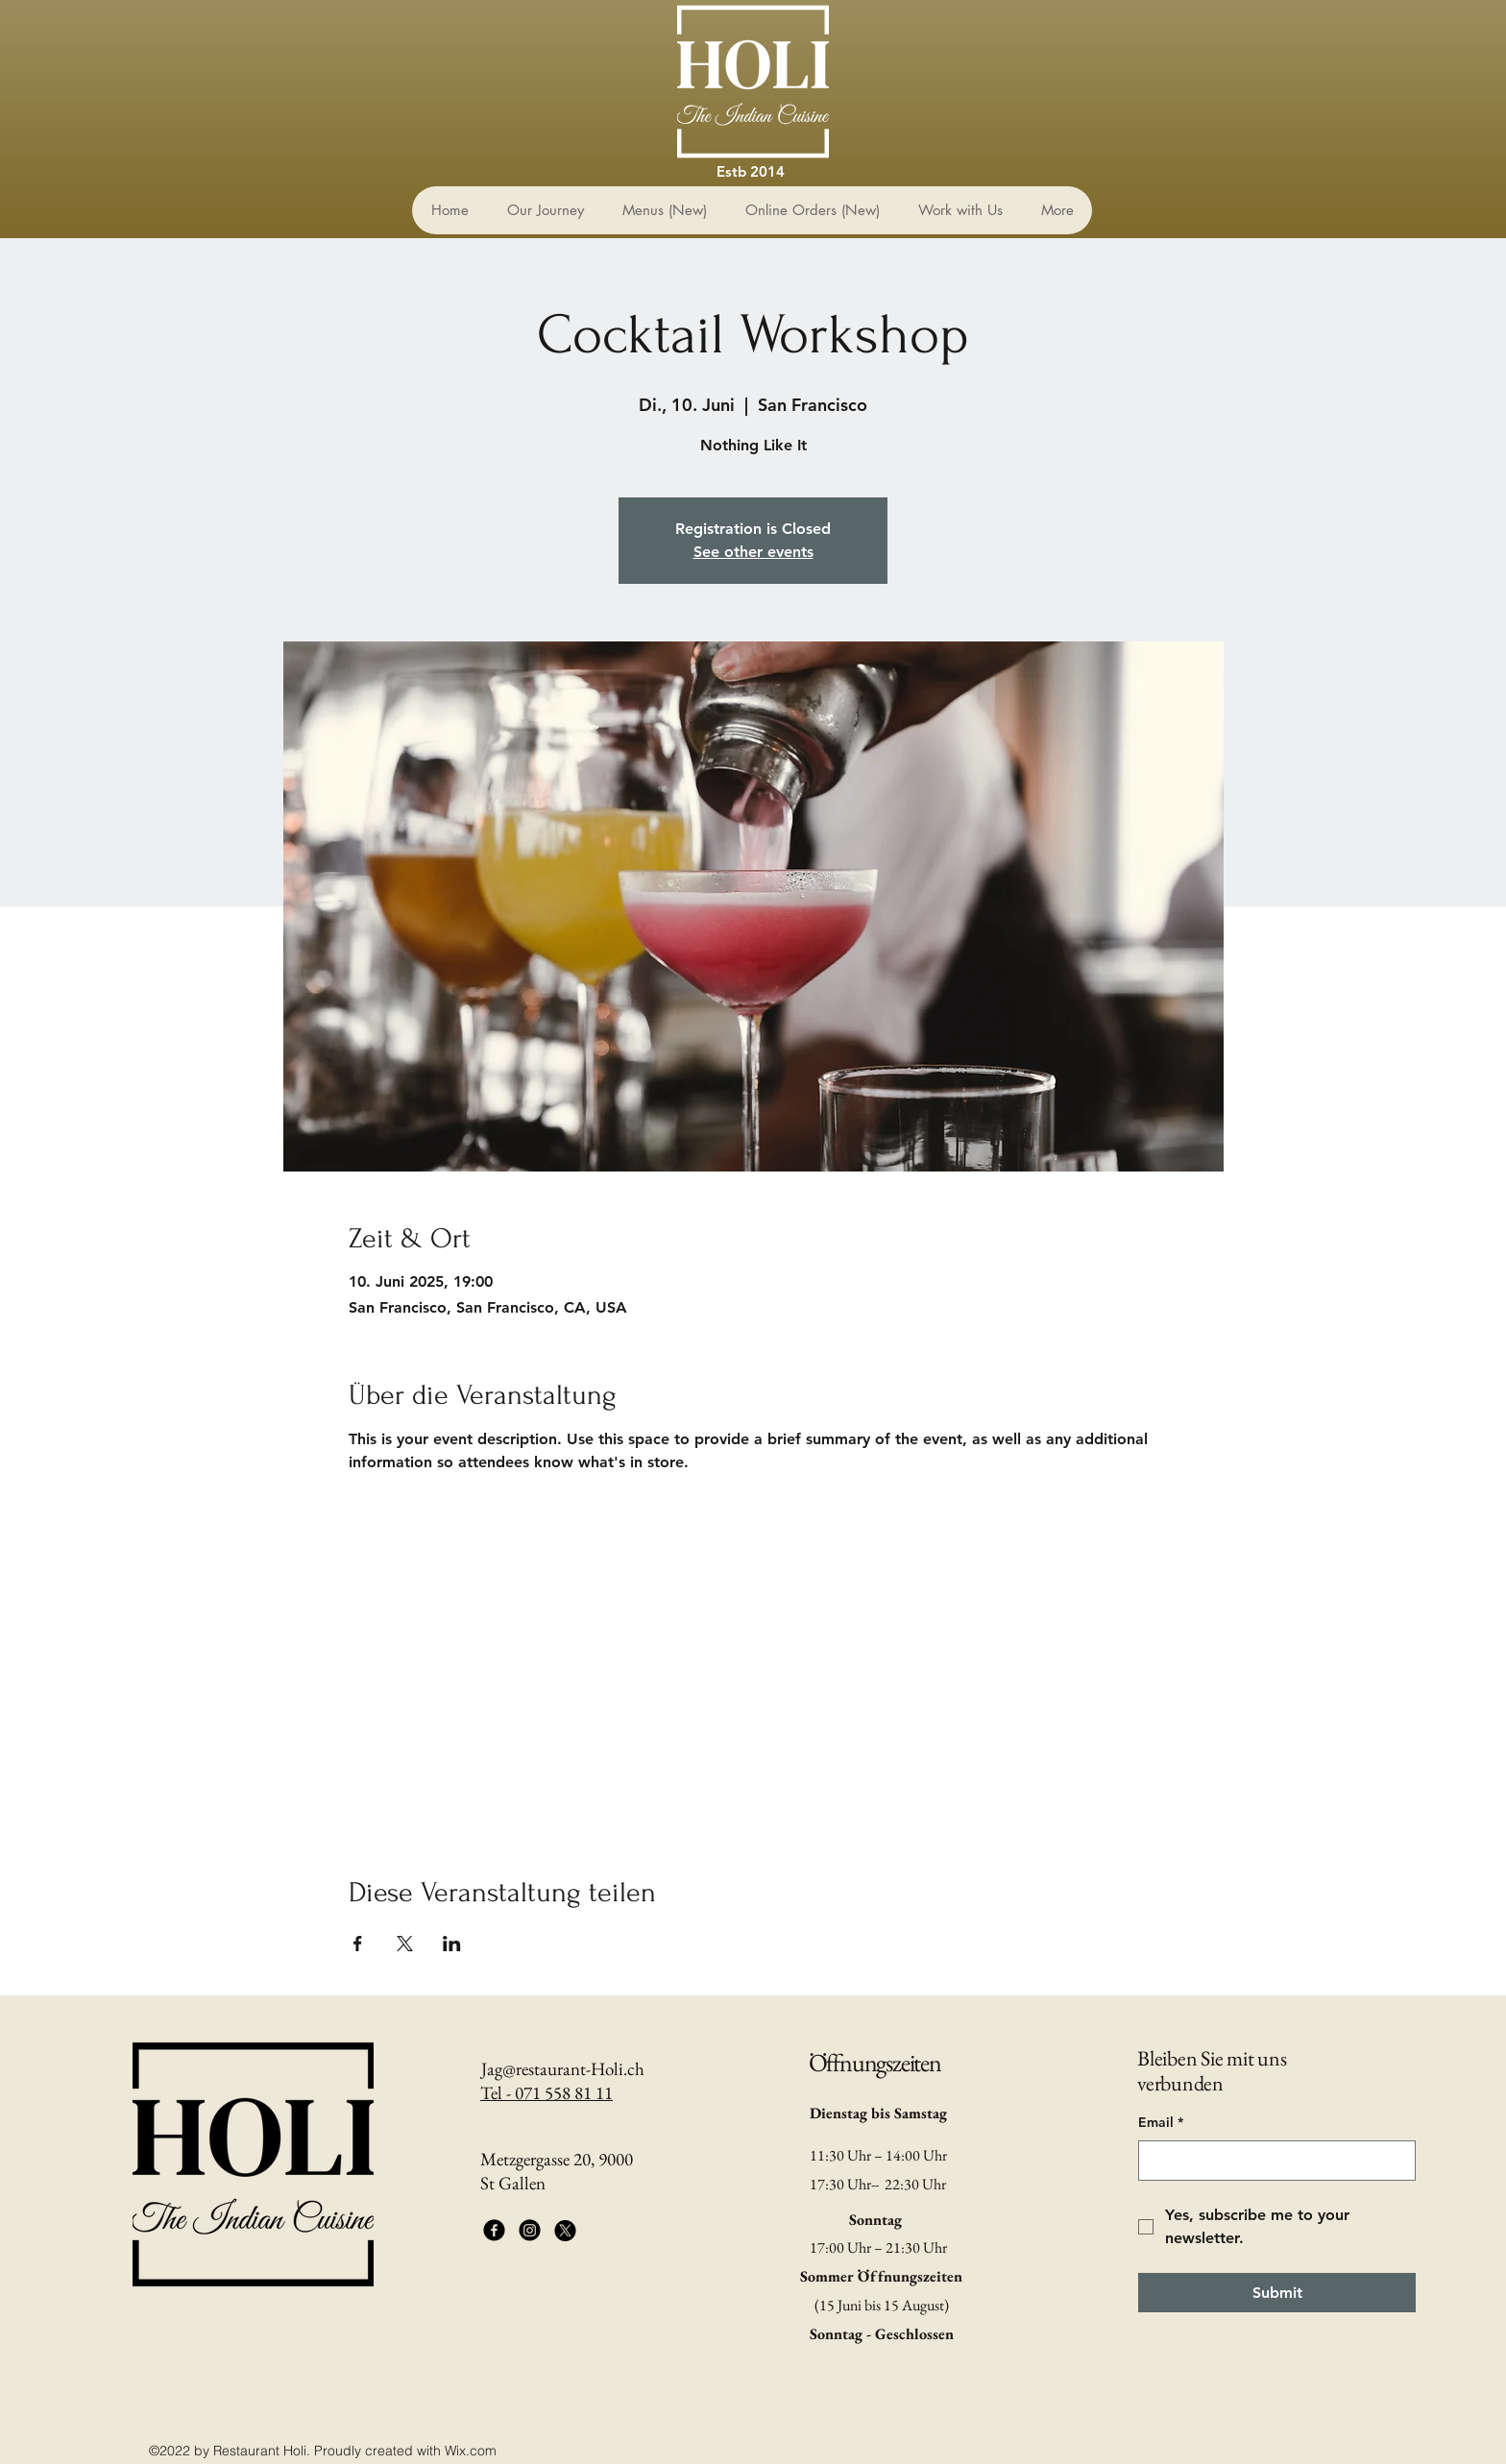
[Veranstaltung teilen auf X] (405, 1943)
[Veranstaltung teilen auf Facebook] (358, 1943)
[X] (565, 2230)
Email (1160, 2123)
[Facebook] (494, 2230)
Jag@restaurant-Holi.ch (562, 2069)
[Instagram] (530, 2230)
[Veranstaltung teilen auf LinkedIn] (452, 1943)
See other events (753, 552)
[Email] (1271, 2160)
